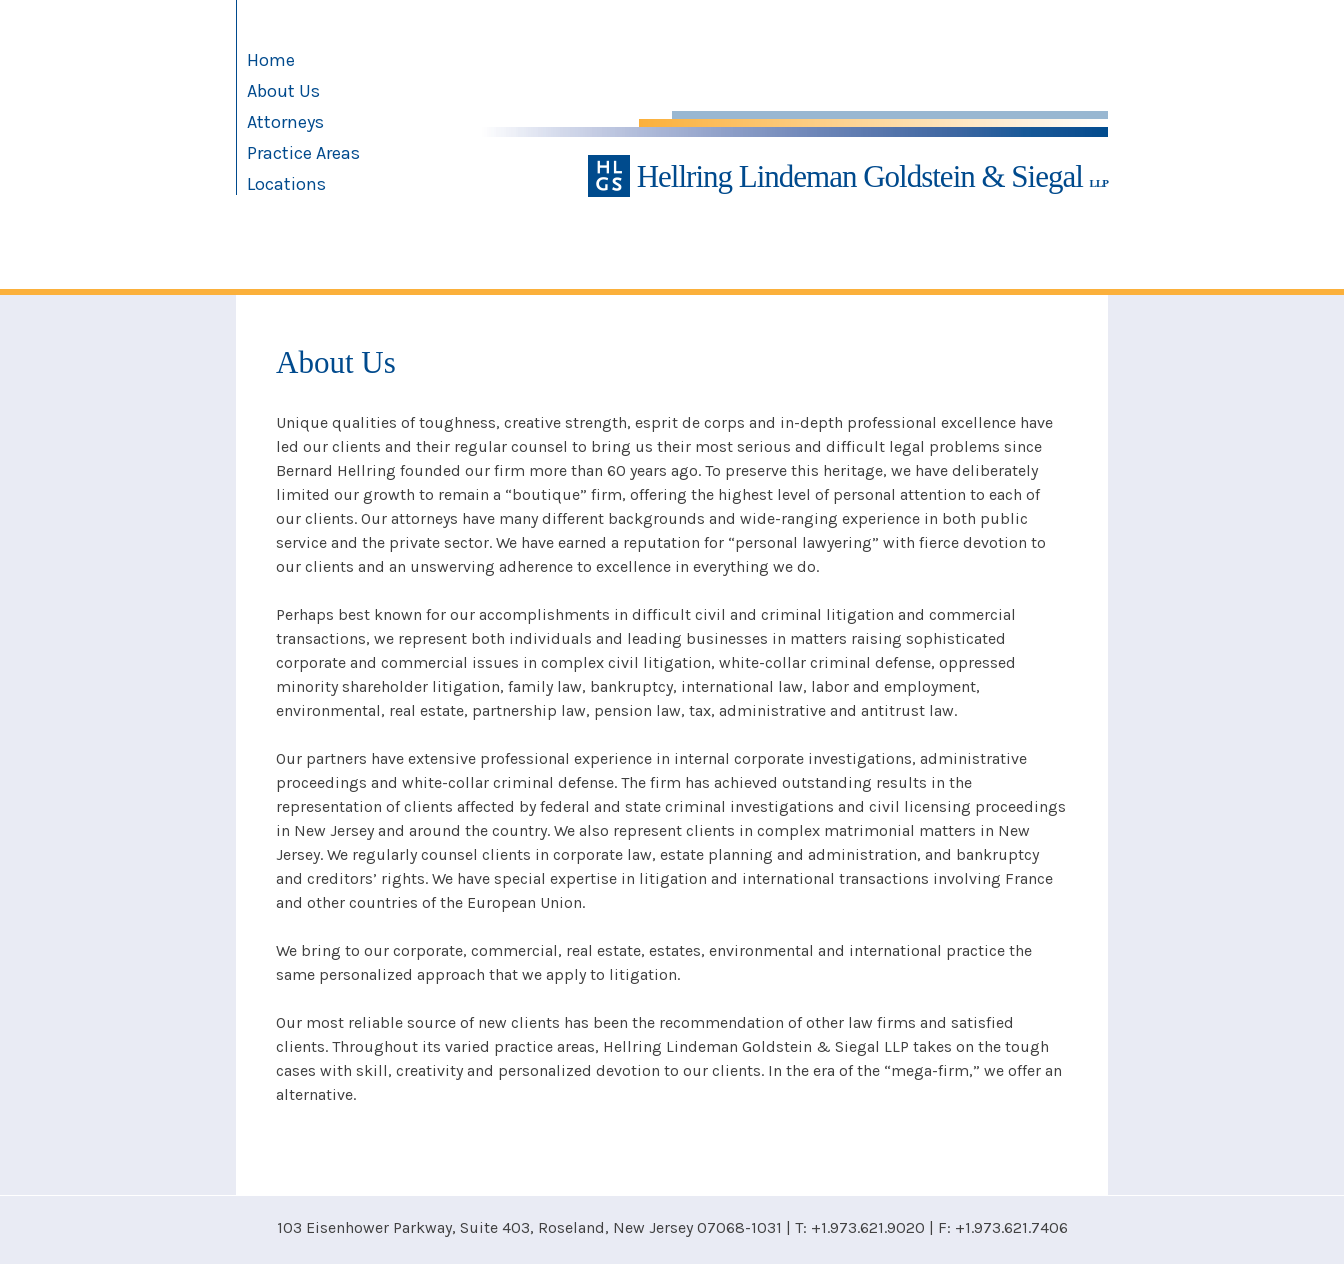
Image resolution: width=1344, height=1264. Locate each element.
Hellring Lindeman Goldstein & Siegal (848, 176)
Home (271, 60)
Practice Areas (303, 153)
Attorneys (285, 122)
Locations (286, 184)
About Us (283, 91)
